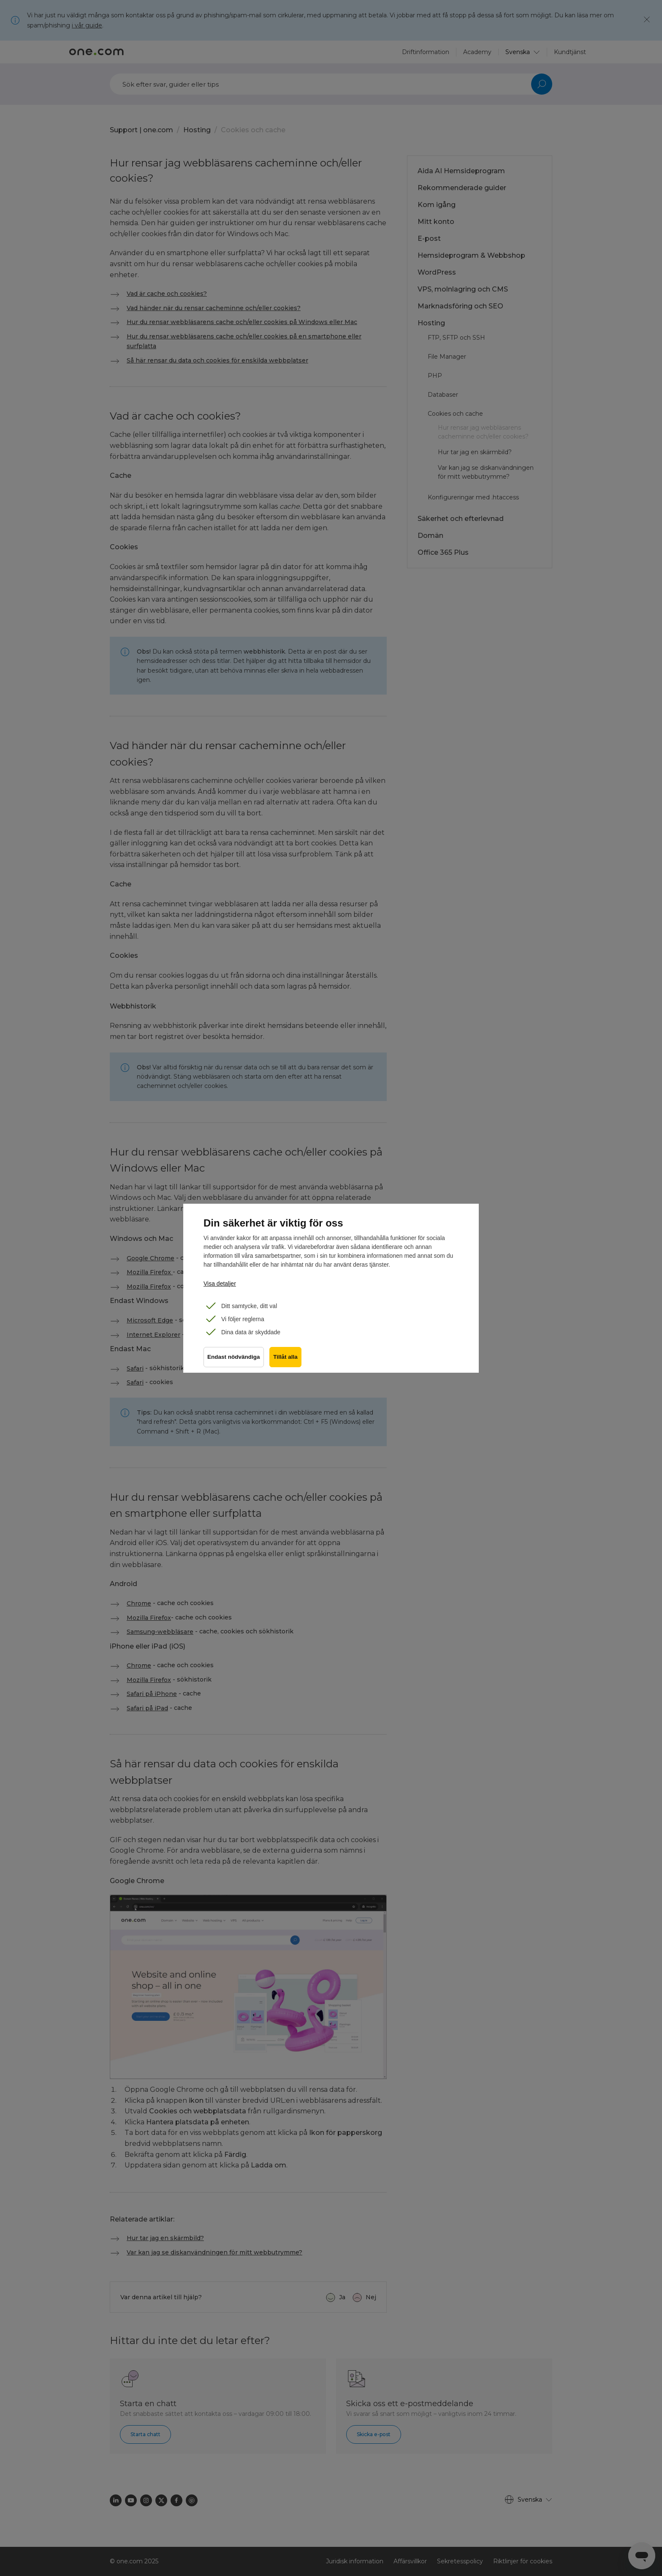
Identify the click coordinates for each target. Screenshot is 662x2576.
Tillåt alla (286, 1358)
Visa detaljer (219, 1283)
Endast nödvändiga (233, 1358)
